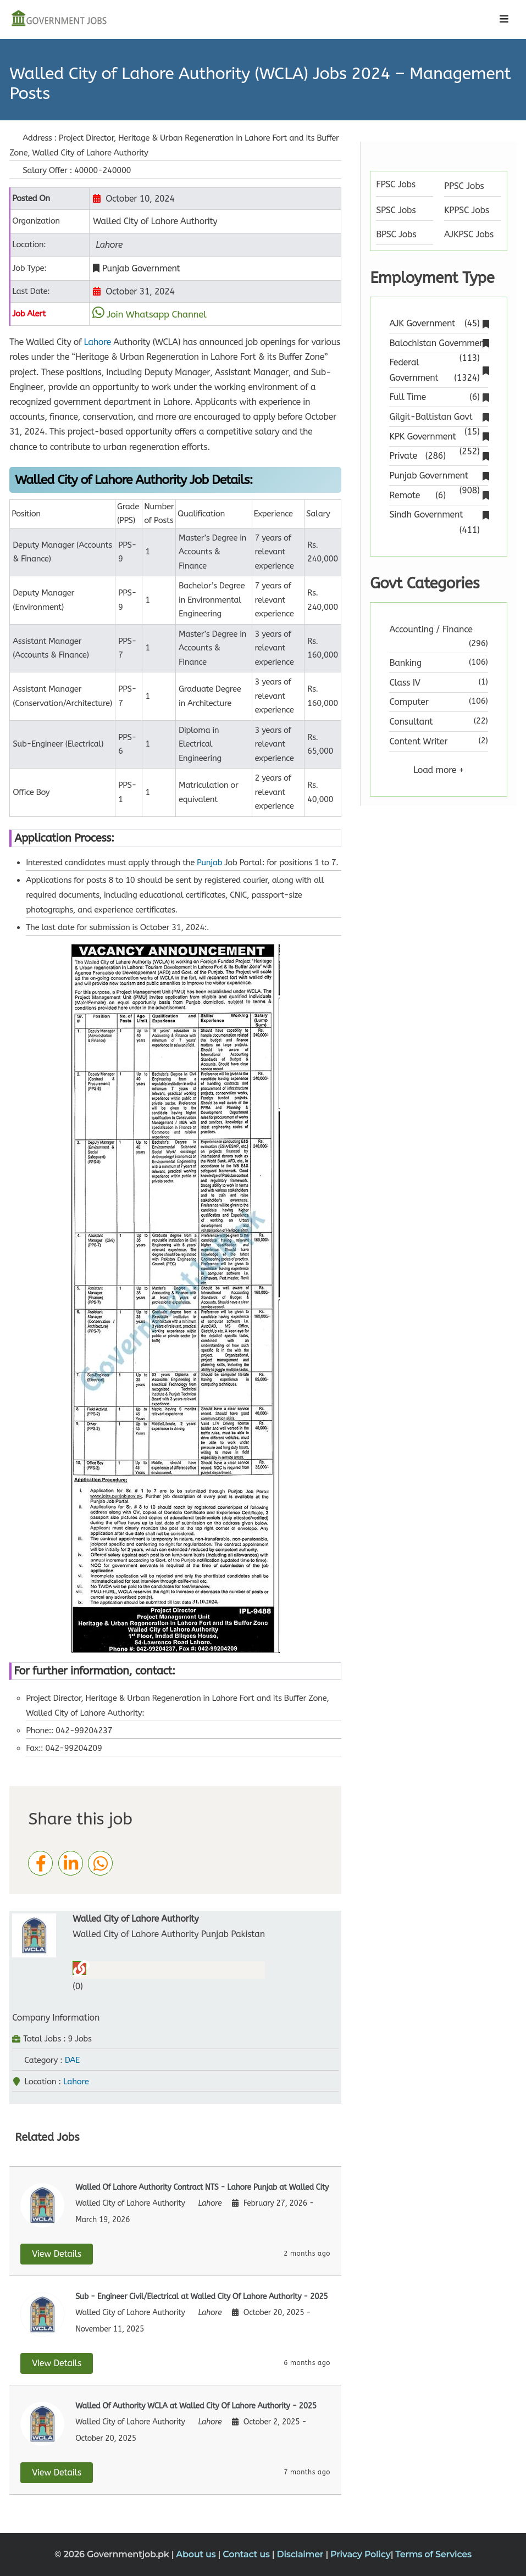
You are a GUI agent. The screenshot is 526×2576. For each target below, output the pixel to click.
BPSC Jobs (396, 234)
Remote (438, 495)
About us (197, 2554)
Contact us (247, 2554)
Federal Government (438, 371)
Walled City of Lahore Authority (135, 1918)
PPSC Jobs (464, 186)
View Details (56, 2254)
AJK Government (438, 323)
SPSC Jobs (396, 210)
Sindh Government (438, 515)
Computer (408, 702)
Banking (405, 663)
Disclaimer (300, 2554)
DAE (72, 2060)
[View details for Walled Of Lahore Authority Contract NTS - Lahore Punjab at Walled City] (175, 2221)
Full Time (438, 397)
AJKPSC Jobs (469, 234)
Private (438, 455)
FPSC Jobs (396, 184)
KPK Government (438, 437)
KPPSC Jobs (466, 210)
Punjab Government (438, 476)
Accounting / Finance (430, 629)
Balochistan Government (438, 344)
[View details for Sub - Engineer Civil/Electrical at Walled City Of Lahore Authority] (175, 2330)
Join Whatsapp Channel (157, 314)
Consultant (411, 721)
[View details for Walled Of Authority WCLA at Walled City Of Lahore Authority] (175, 2439)
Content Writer (418, 741)
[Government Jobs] (58, 19)
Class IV (404, 682)
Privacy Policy (360, 2554)
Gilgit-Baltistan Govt (438, 417)
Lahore (97, 342)
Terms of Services (433, 2554)
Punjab (209, 862)
